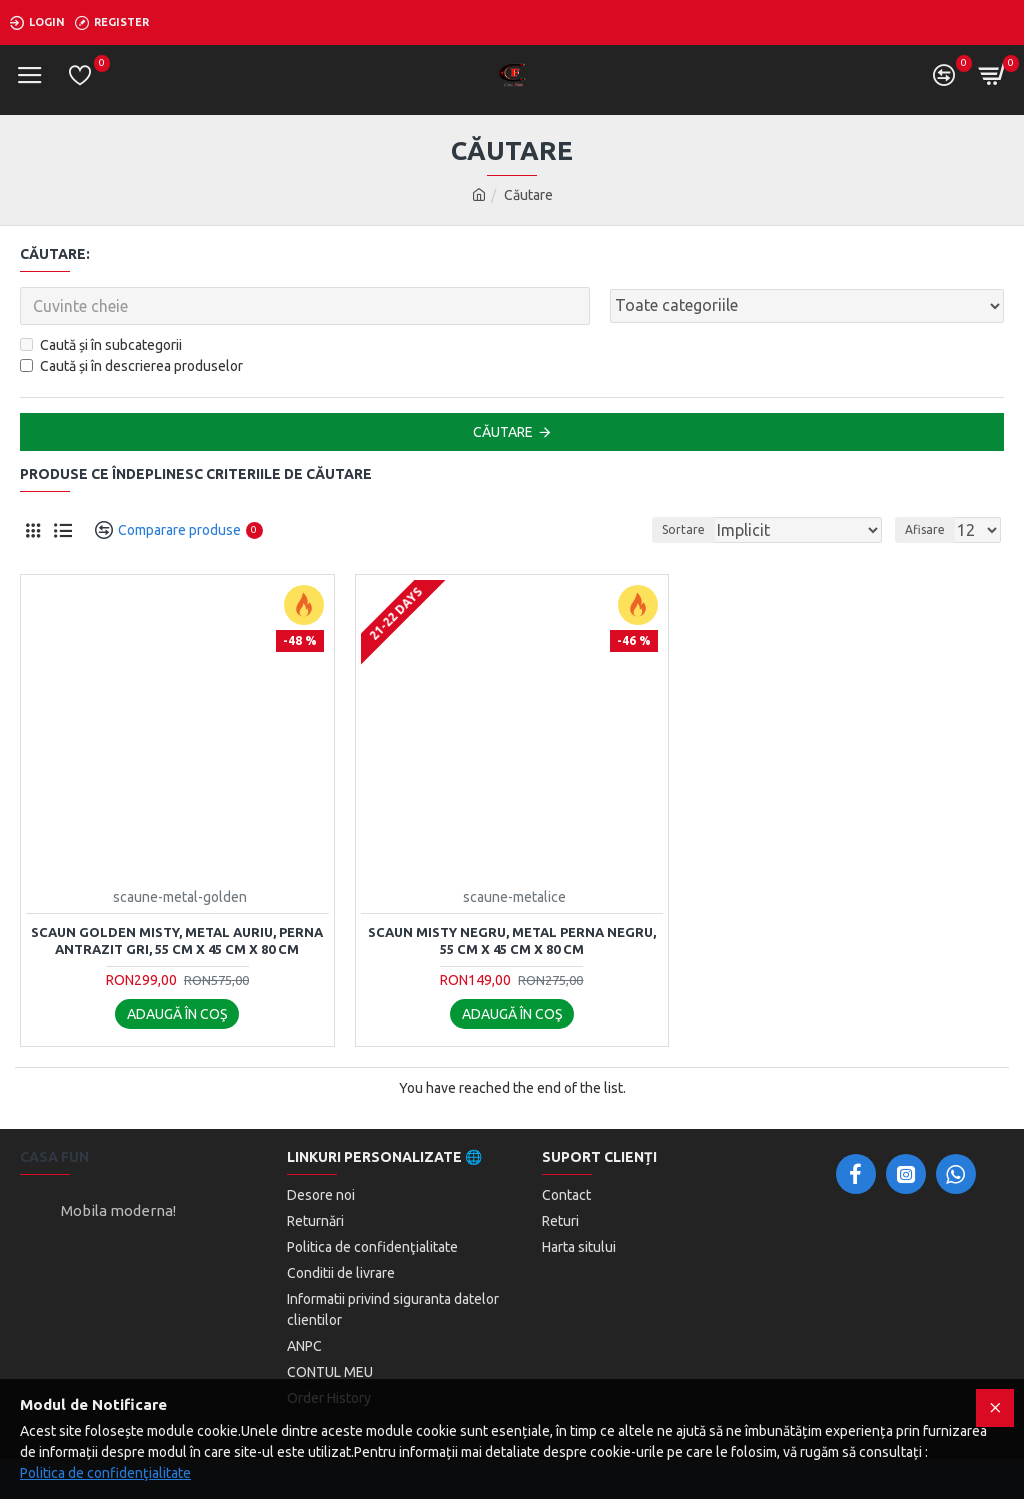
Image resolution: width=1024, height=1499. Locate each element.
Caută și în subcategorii (101, 345)
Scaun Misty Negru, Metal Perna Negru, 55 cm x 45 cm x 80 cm (512, 940)
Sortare (683, 529)
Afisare (925, 529)
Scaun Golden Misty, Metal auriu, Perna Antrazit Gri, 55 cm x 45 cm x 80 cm (177, 940)
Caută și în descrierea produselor (131, 366)
